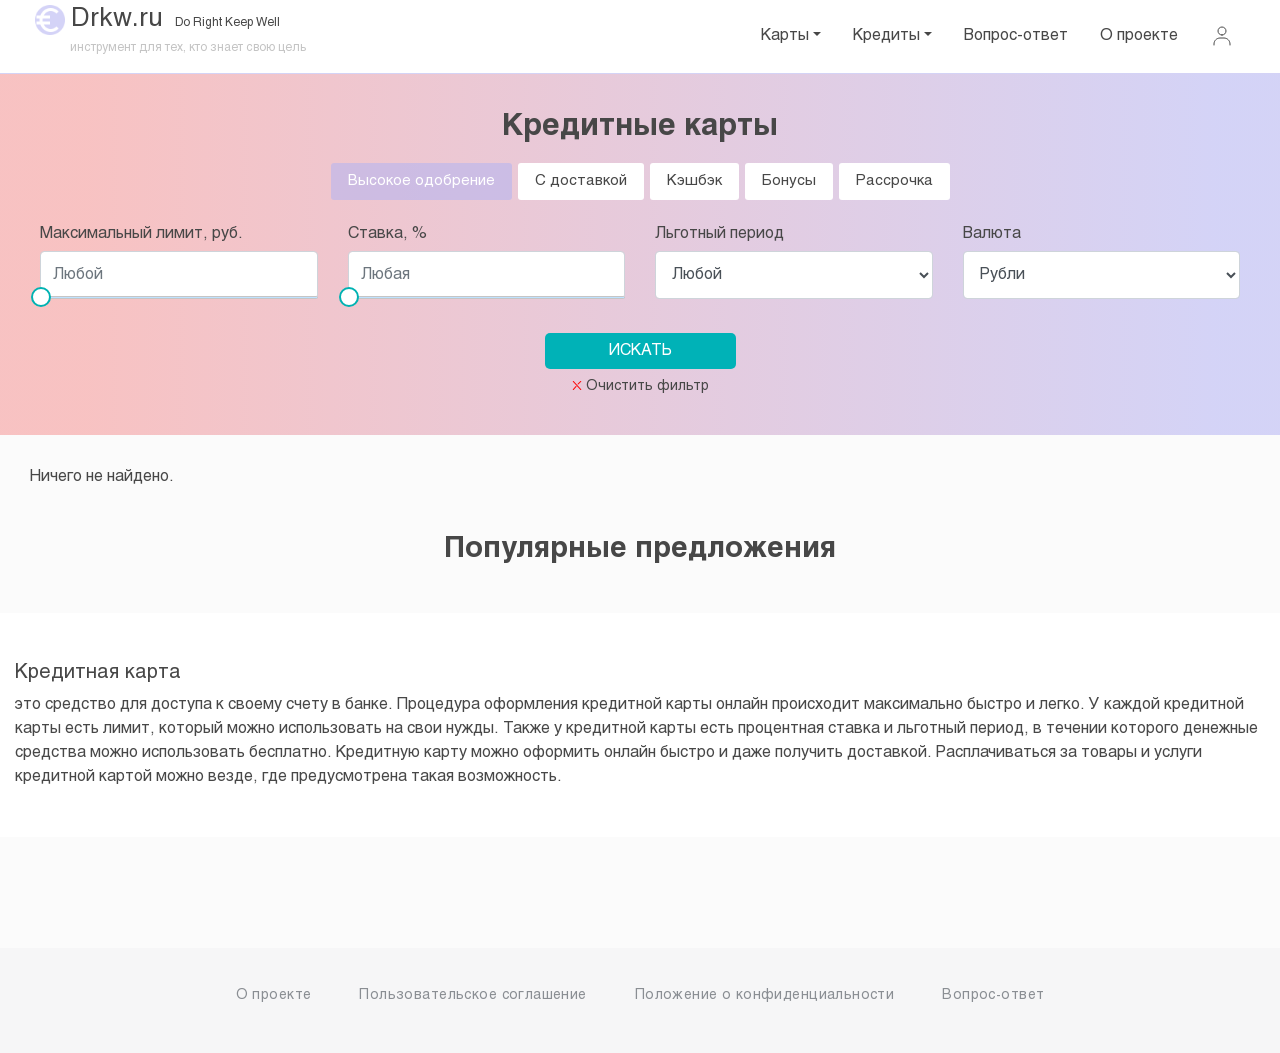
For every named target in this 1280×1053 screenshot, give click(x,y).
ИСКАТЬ (640, 350)
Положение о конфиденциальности (765, 995)
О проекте (1139, 35)
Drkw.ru (117, 19)
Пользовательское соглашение (472, 995)
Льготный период (719, 233)
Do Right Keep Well (227, 23)
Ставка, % (387, 233)
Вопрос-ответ (1016, 35)
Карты (785, 35)
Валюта (992, 233)
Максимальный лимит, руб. (141, 233)
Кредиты (886, 35)
